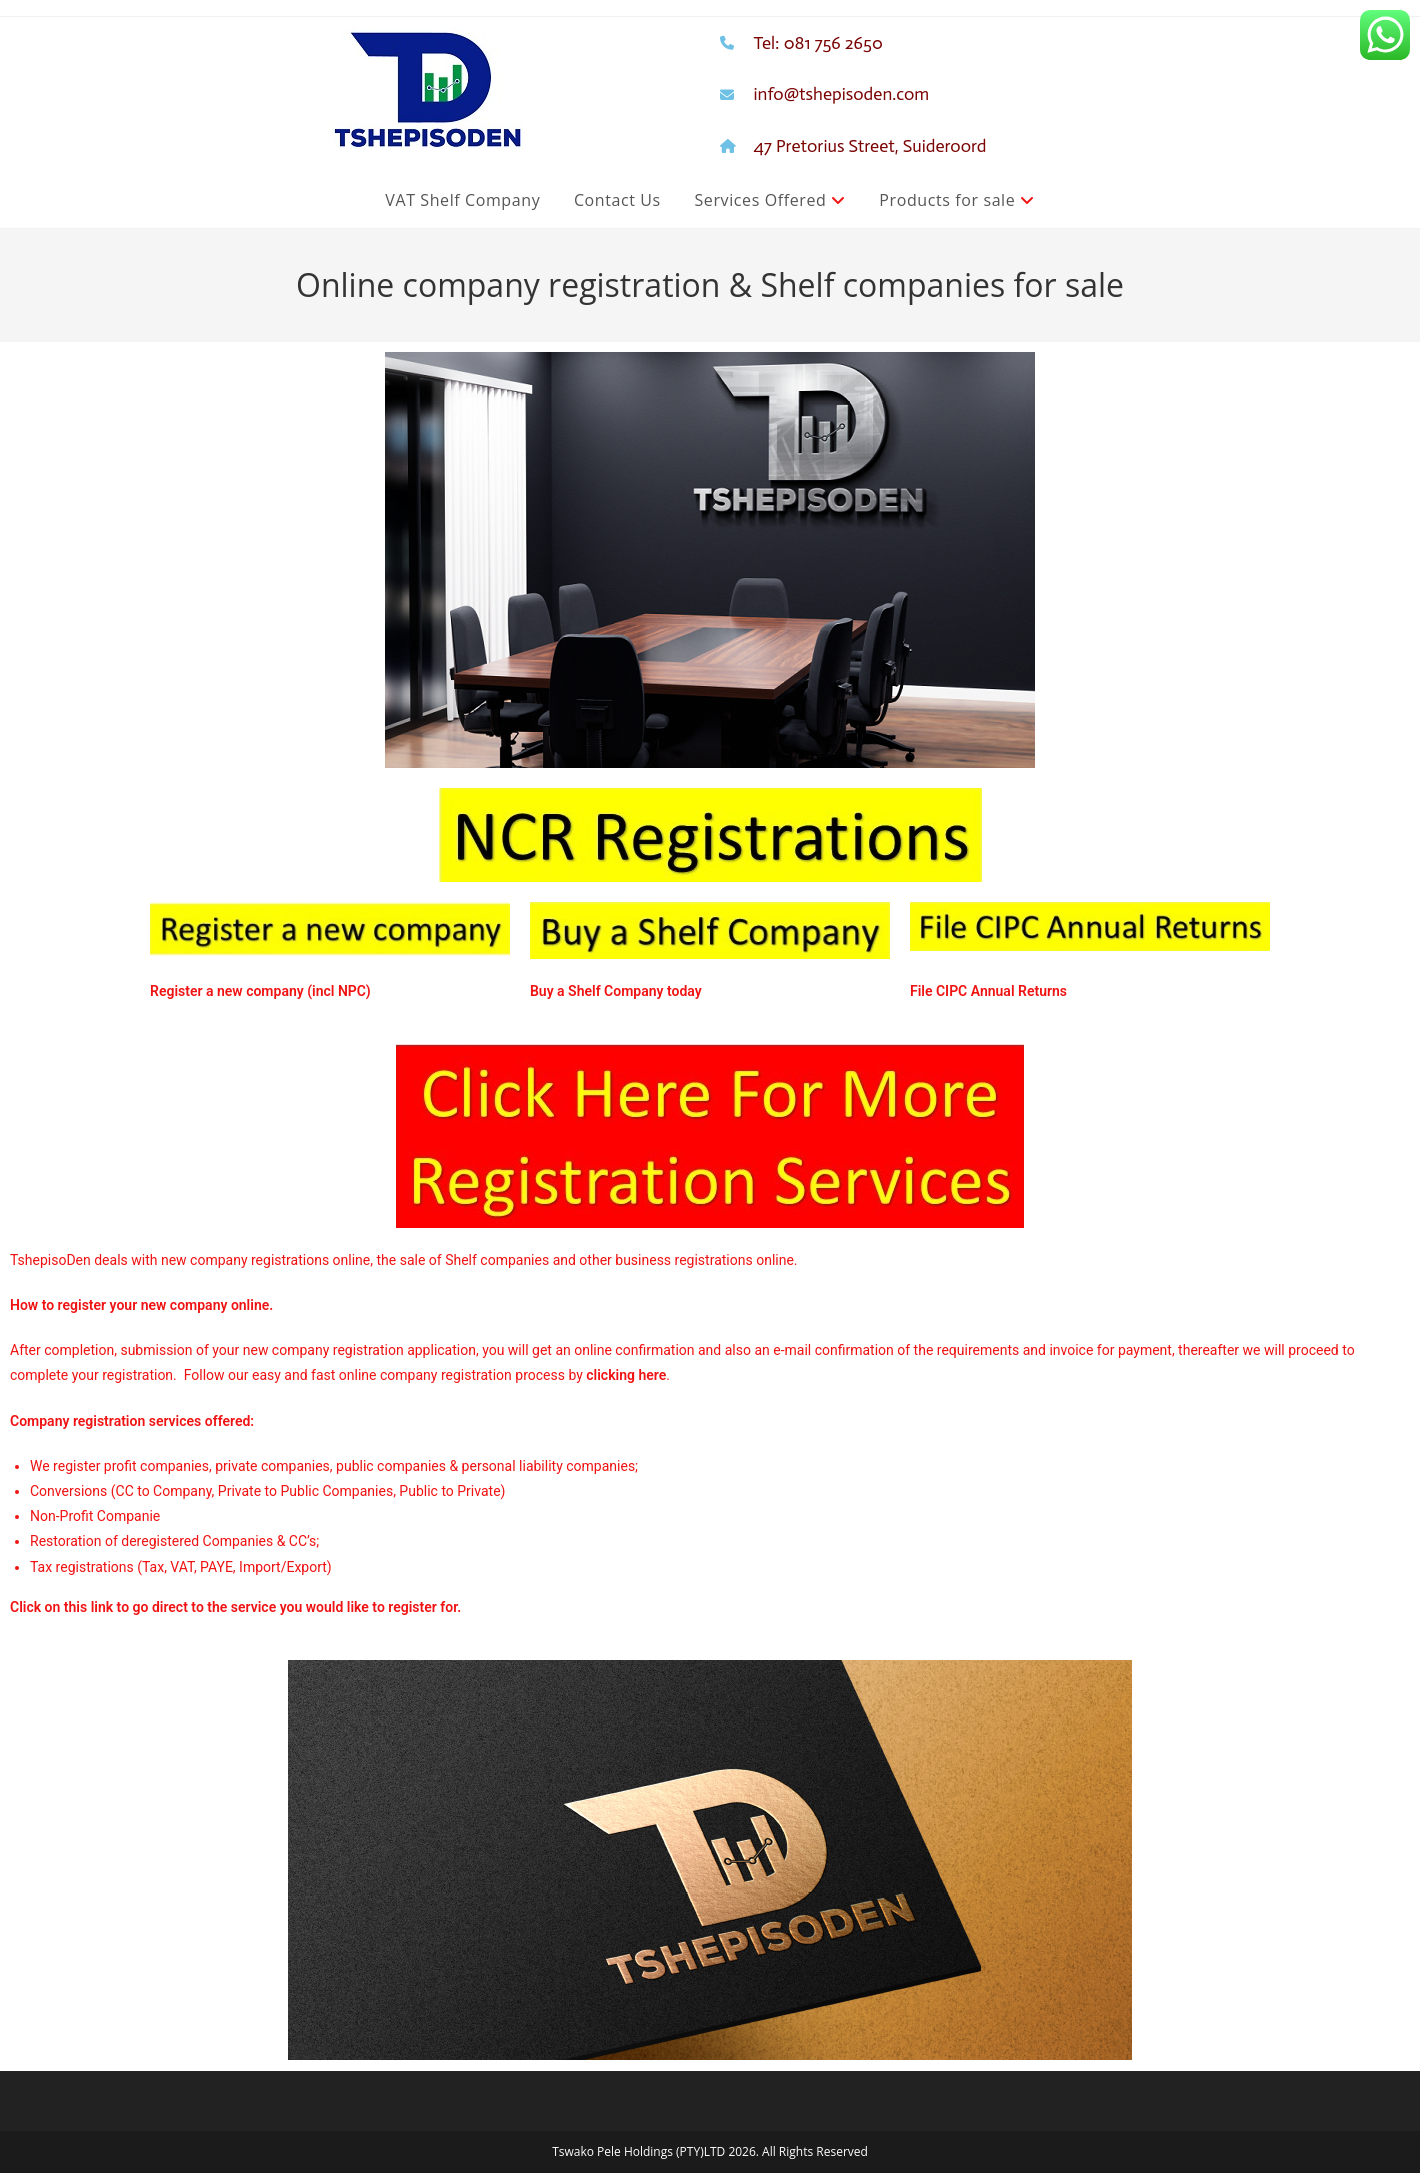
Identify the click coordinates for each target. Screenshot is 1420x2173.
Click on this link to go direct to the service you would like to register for (233, 1607)
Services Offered (769, 200)
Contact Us (617, 200)
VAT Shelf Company (462, 200)
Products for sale (956, 200)
